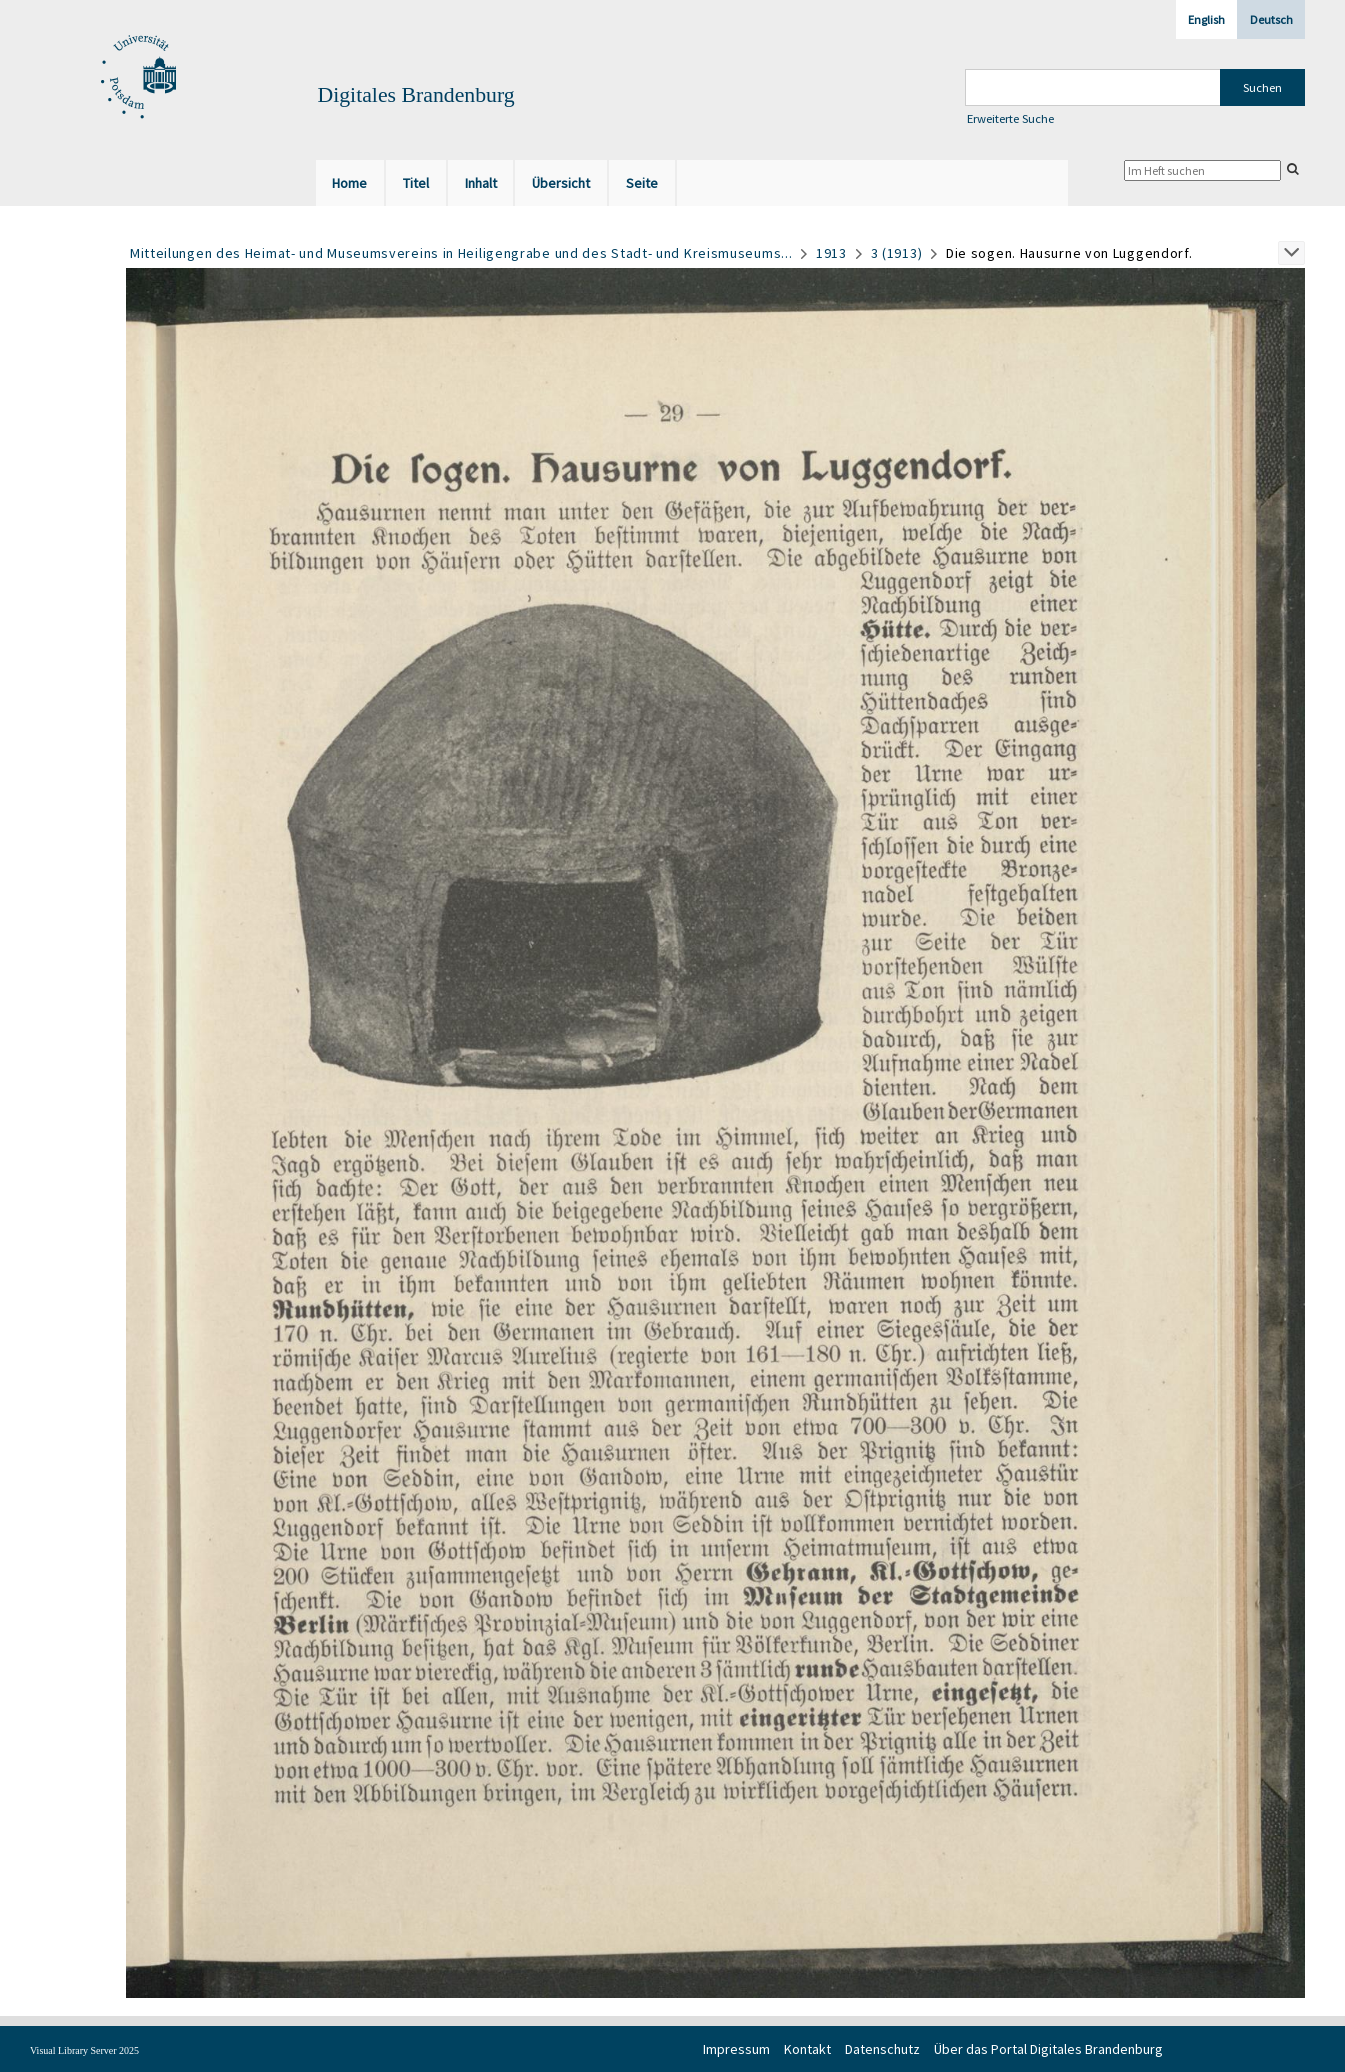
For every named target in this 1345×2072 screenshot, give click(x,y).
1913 (831, 253)
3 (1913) (897, 253)
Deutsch (1271, 19)
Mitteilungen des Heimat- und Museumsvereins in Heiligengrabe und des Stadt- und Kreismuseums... (461, 253)
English (1206, 19)
